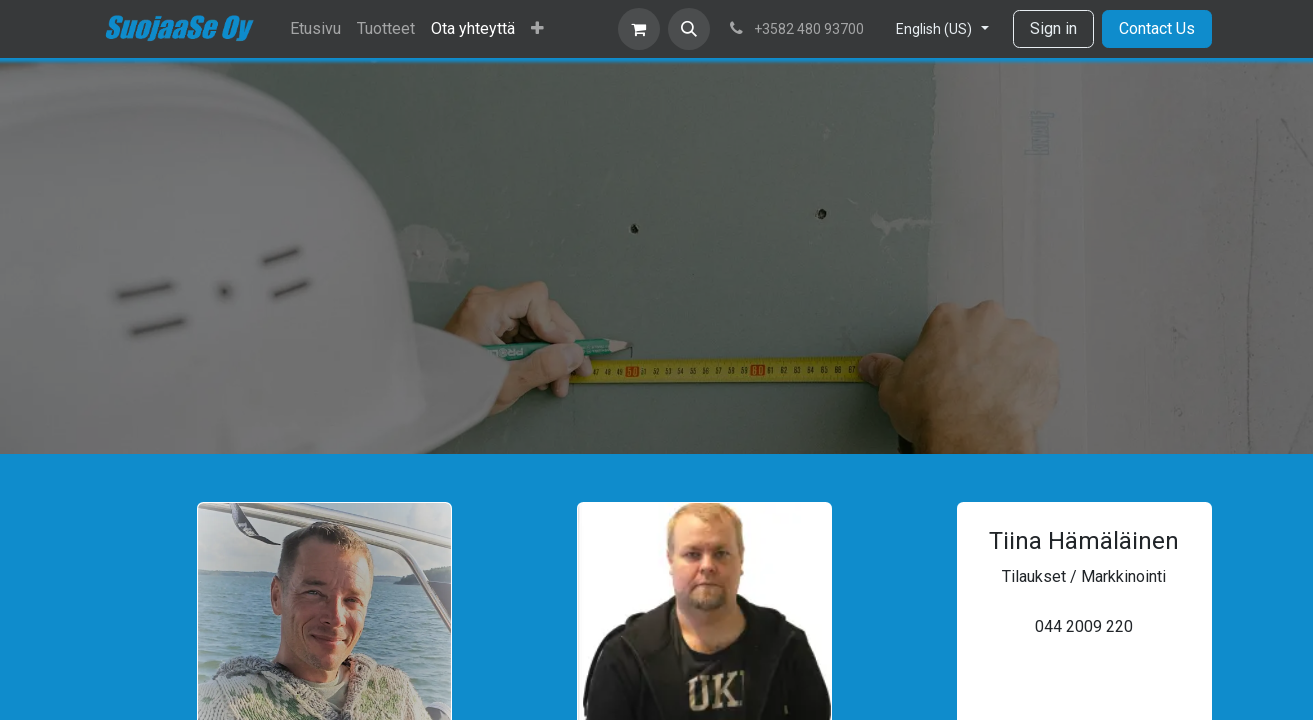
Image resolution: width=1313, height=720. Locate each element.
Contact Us (1157, 28)
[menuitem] (315, 29)
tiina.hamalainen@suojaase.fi (1084, 601)
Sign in (1053, 28)
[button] (689, 29)
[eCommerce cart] (639, 29)
